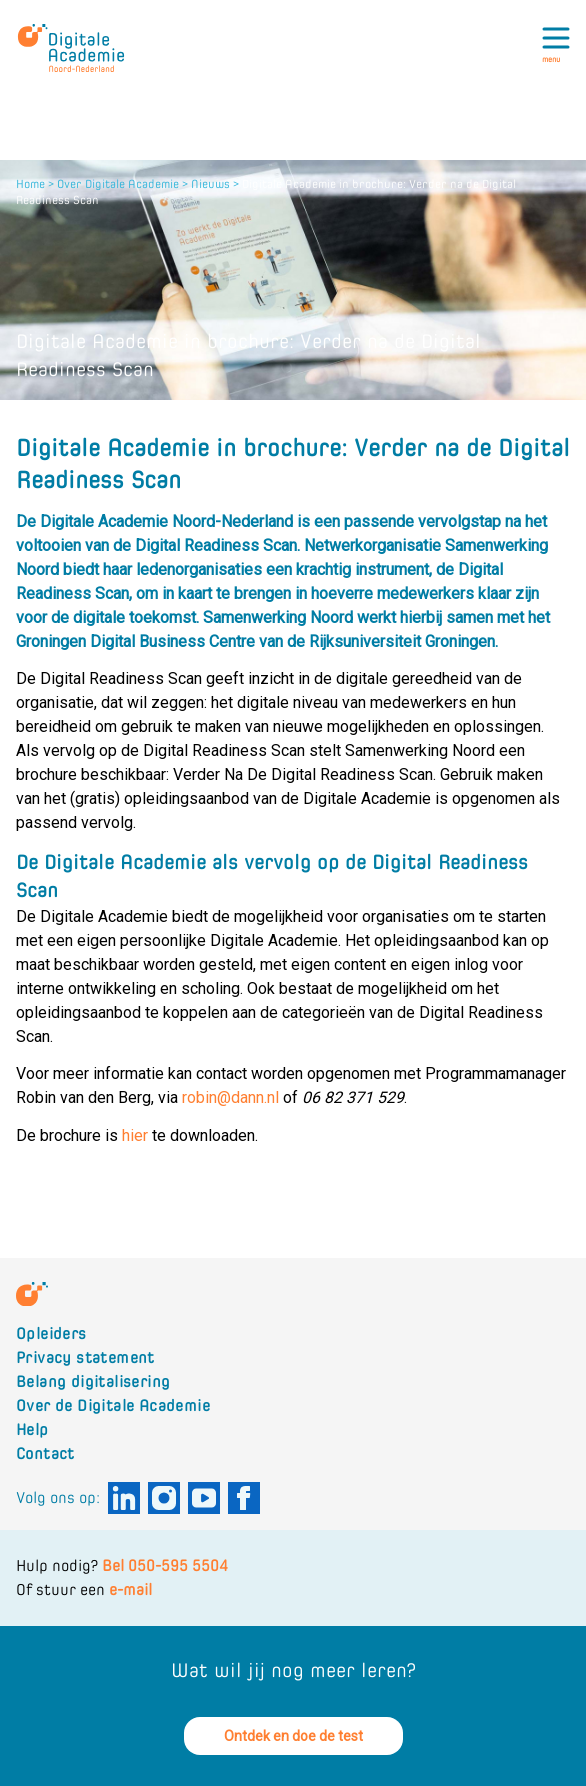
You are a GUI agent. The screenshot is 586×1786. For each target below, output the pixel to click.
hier (135, 1135)
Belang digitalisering (93, 1381)
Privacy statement (85, 1357)
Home (30, 184)
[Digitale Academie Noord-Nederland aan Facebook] (244, 1498)
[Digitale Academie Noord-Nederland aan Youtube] (204, 1498)
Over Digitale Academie (118, 184)
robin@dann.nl (230, 1097)
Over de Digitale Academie (113, 1405)
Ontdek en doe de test (293, 1736)
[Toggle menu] (560, 44)
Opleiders (51, 1333)
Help (32, 1429)
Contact (45, 1453)
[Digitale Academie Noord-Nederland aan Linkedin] (124, 1498)
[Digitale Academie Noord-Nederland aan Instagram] (164, 1498)
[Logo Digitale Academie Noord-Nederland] (77, 36)
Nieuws (210, 184)
